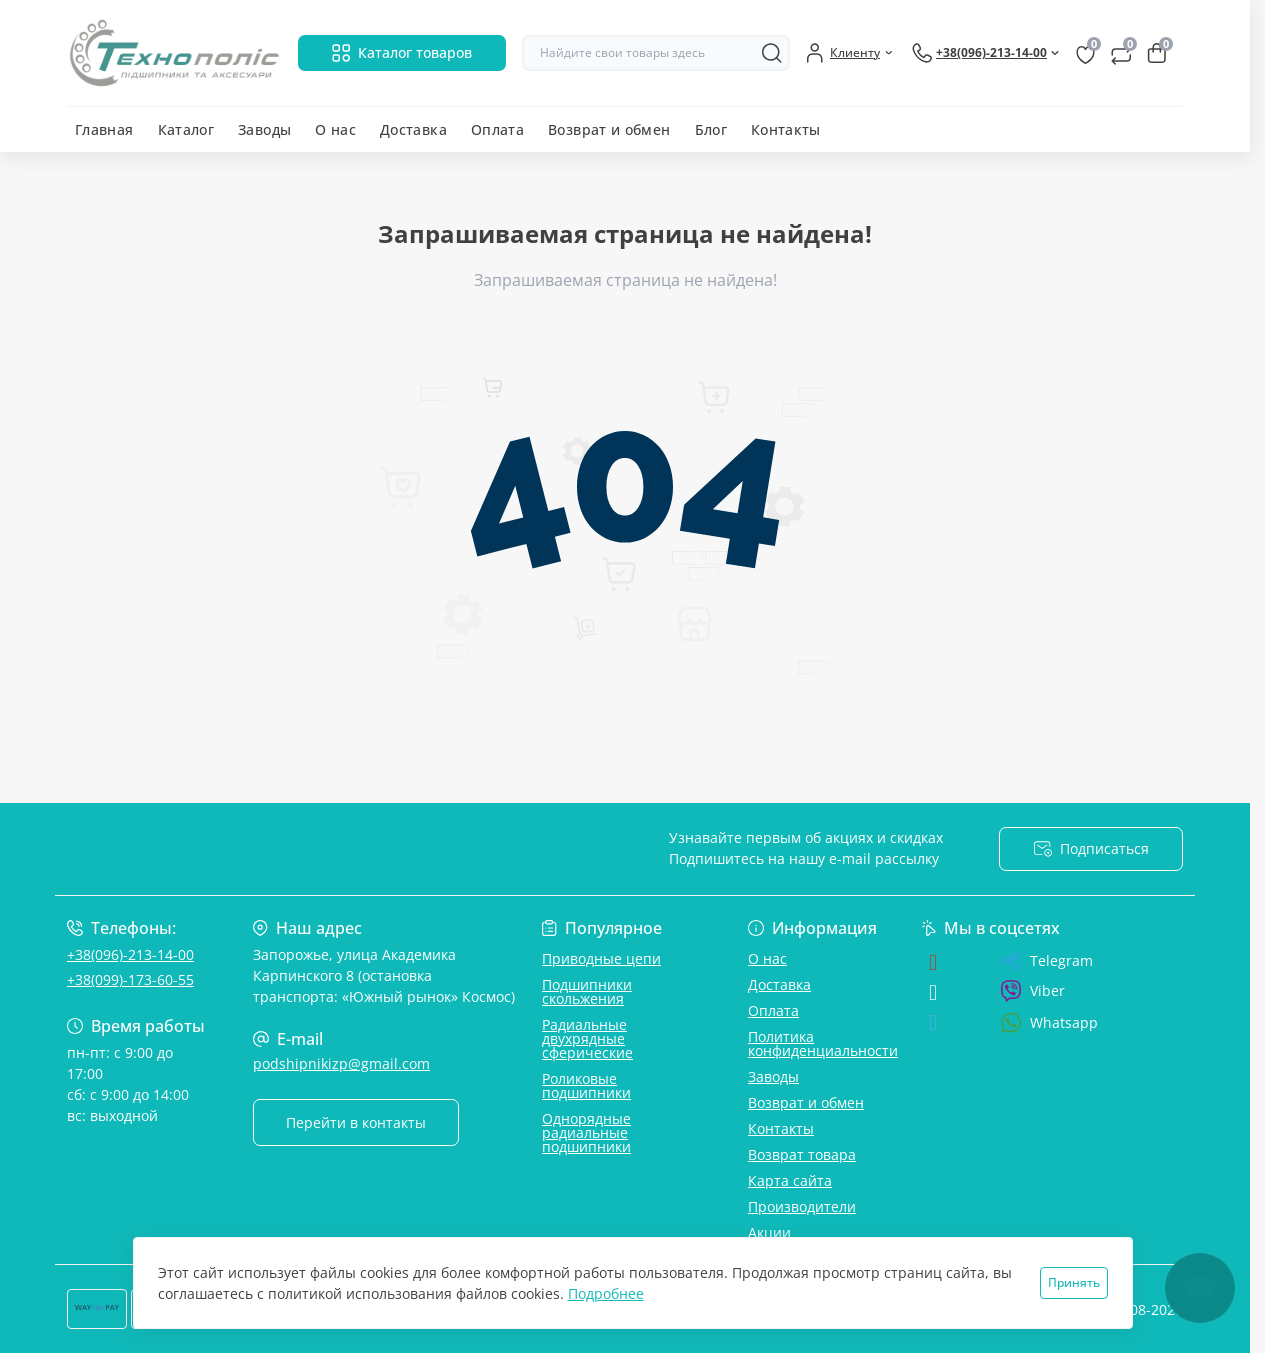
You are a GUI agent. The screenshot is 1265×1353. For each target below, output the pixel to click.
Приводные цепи (601, 958)
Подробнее (606, 1293)
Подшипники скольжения (587, 991)
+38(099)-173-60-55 (130, 979)
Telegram (1046, 961)
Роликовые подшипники (586, 1085)
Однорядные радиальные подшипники (586, 1132)
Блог (711, 129)
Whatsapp (1049, 1022)
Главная (104, 129)
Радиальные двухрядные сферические (587, 1038)
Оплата (497, 129)
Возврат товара (802, 1154)
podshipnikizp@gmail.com (341, 1063)
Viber (1032, 991)
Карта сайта (790, 1180)
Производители (802, 1206)
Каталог (186, 129)
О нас (335, 129)
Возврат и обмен (609, 129)
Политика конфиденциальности (823, 1043)
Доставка (413, 129)
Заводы (264, 129)
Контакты (786, 129)
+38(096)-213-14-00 (130, 954)
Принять (1074, 1282)
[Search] (772, 53)
